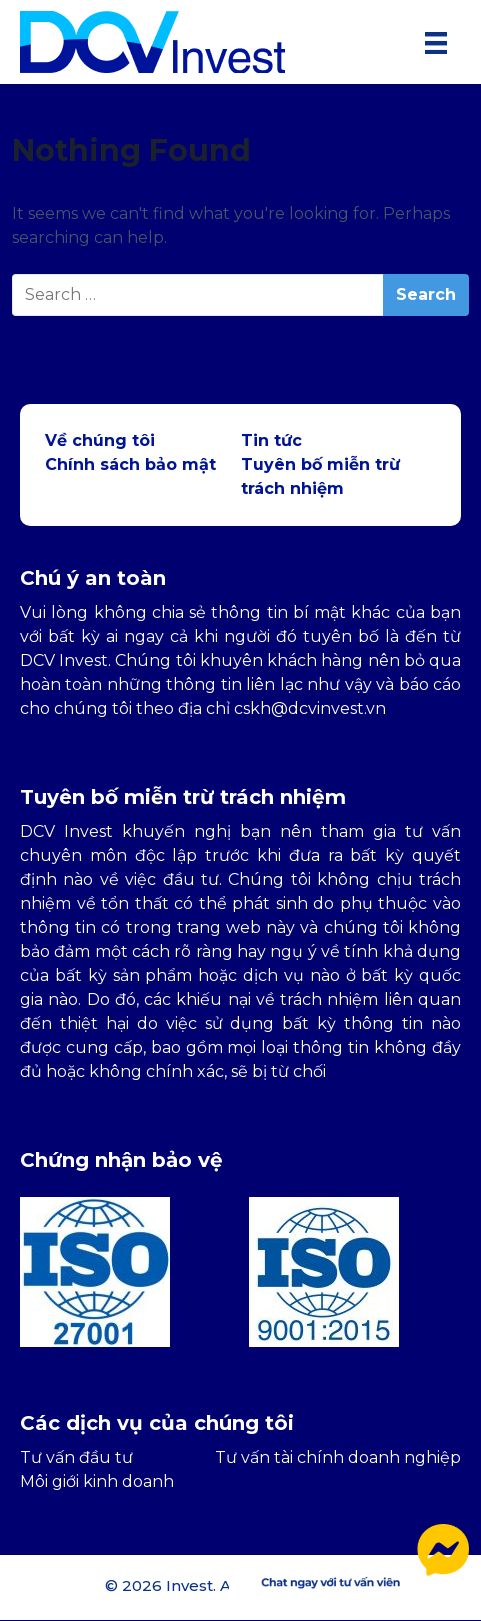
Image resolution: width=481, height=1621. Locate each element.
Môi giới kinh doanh (97, 1481)
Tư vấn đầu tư (76, 1457)
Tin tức (271, 440)
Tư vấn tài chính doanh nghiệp (338, 1457)
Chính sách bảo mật (130, 464)
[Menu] (436, 42)
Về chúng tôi (100, 440)
